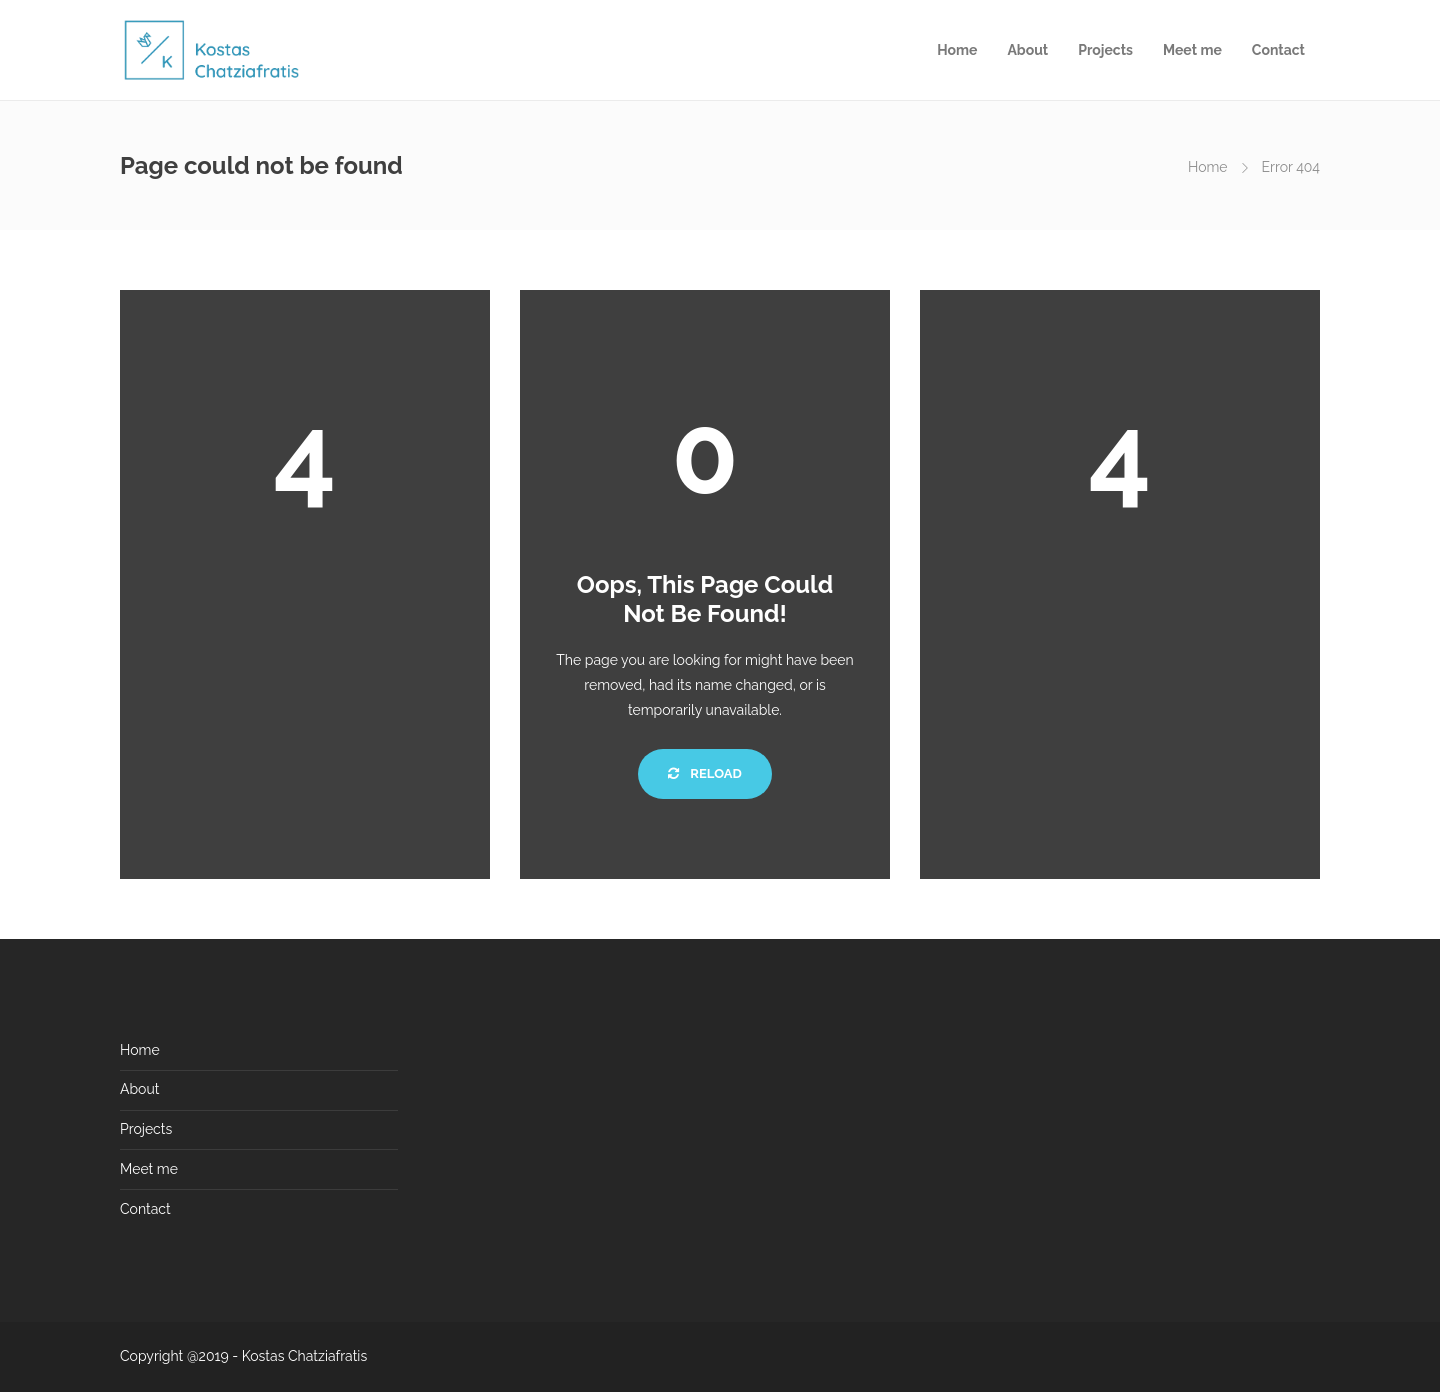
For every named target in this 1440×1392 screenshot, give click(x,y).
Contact (1278, 50)
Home (957, 50)
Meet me (1192, 50)
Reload (704, 773)
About (1027, 50)
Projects (1105, 50)
